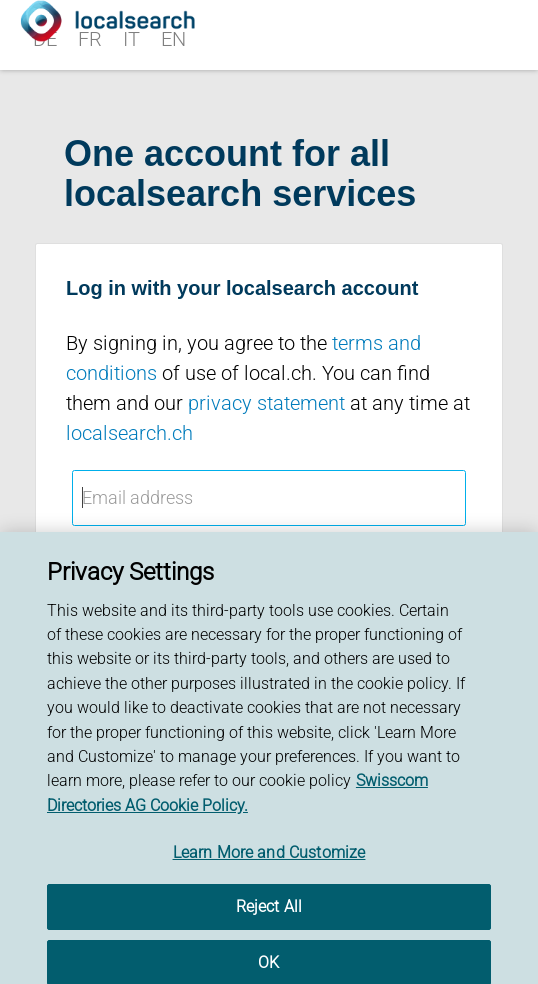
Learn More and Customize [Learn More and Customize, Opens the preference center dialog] (269, 857)
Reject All (269, 912)
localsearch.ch (129, 433)
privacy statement (266, 403)
